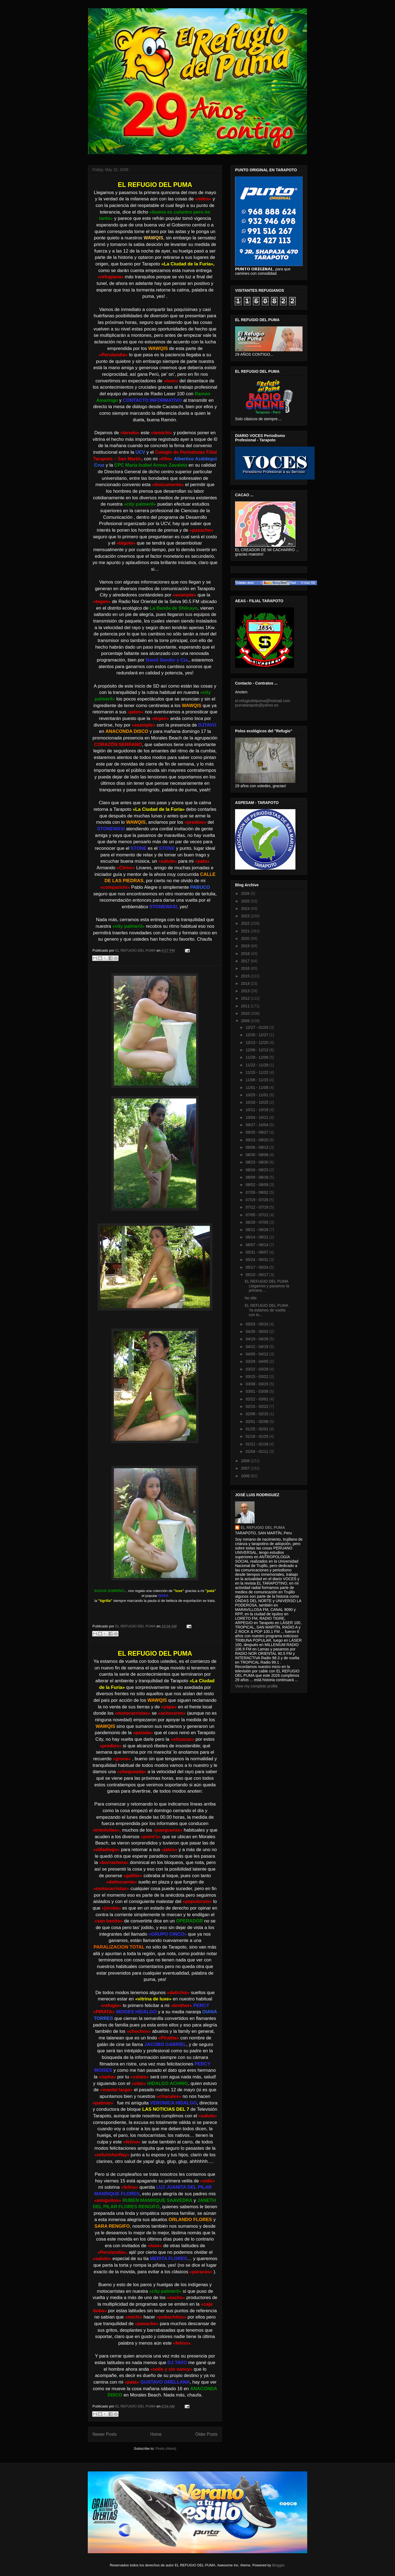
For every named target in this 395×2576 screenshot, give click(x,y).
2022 (246, 923)
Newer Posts (104, 2434)
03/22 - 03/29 (257, 1369)
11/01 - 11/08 (257, 1087)
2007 (246, 1468)
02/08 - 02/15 (257, 1414)
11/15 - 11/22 (257, 1072)
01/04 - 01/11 (257, 1451)
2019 (246, 946)
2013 (246, 991)
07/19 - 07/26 (257, 1200)
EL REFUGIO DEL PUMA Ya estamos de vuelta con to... (266, 1310)
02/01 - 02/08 (257, 1421)
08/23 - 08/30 (257, 1162)
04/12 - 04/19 (257, 1346)
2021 (246, 931)
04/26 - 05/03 (257, 1331)
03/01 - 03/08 (257, 1391)
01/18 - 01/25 (257, 1436)
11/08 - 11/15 (257, 1080)
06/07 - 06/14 (257, 1245)
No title (251, 1298)
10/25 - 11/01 (257, 1095)
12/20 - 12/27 (257, 1035)
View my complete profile (256, 1686)
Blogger (278, 2565)
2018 (246, 953)
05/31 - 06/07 (257, 1252)
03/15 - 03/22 (257, 1376)
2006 (246, 1476)
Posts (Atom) (166, 2448)
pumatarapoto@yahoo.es (256, 705)
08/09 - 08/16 (257, 1177)
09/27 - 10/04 (257, 1125)
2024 (246, 908)
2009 (246, 1021)
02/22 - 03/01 (257, 1399)
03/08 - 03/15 (257, 1384)
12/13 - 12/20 (257, 1042)
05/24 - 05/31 (257, 1259)
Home (156, 2434)
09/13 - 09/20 (257, 1140)
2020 (246, 938)
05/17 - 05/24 (257, 1267)
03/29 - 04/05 (257, 1361)
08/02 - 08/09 (257, 1184)
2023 (246, 916)
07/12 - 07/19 (257, 1207)
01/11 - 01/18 (257, 1444)
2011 (246, 1006)
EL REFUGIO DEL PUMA (263, 1527)
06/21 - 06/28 (257, 1229)
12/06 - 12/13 (257, 1050)
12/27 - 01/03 (257, 1027)
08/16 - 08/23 (257, 1170)
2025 (246, 901)
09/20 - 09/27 (257, 1132)
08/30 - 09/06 (257, 1155)
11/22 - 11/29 (257, 1065)
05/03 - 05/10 (257, 1324)
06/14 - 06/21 (257, 1237)
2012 (246, 998)
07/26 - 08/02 (257, 1192)
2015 (246, 976)
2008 (246, 1461)
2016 (246, 968)
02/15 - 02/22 (257, 1406)
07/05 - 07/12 (257, 1215)
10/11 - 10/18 (257, 1110)
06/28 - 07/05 (257, 1222)
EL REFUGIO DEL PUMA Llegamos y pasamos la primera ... (267, 1286)
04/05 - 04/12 (257, 1354)
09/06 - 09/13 (257, 1147)
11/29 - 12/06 (257, 1057)
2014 (246, 983)
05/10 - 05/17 (257, 1274)
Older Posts (206, 2434)
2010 (246, 1013)
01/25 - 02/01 (257, 1429)
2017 (246, 961)
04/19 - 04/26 (257, 1339)
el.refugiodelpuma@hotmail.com (262, 701)
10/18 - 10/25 (257, 1102)
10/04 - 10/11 (257, 1117)
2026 (246, 893)
